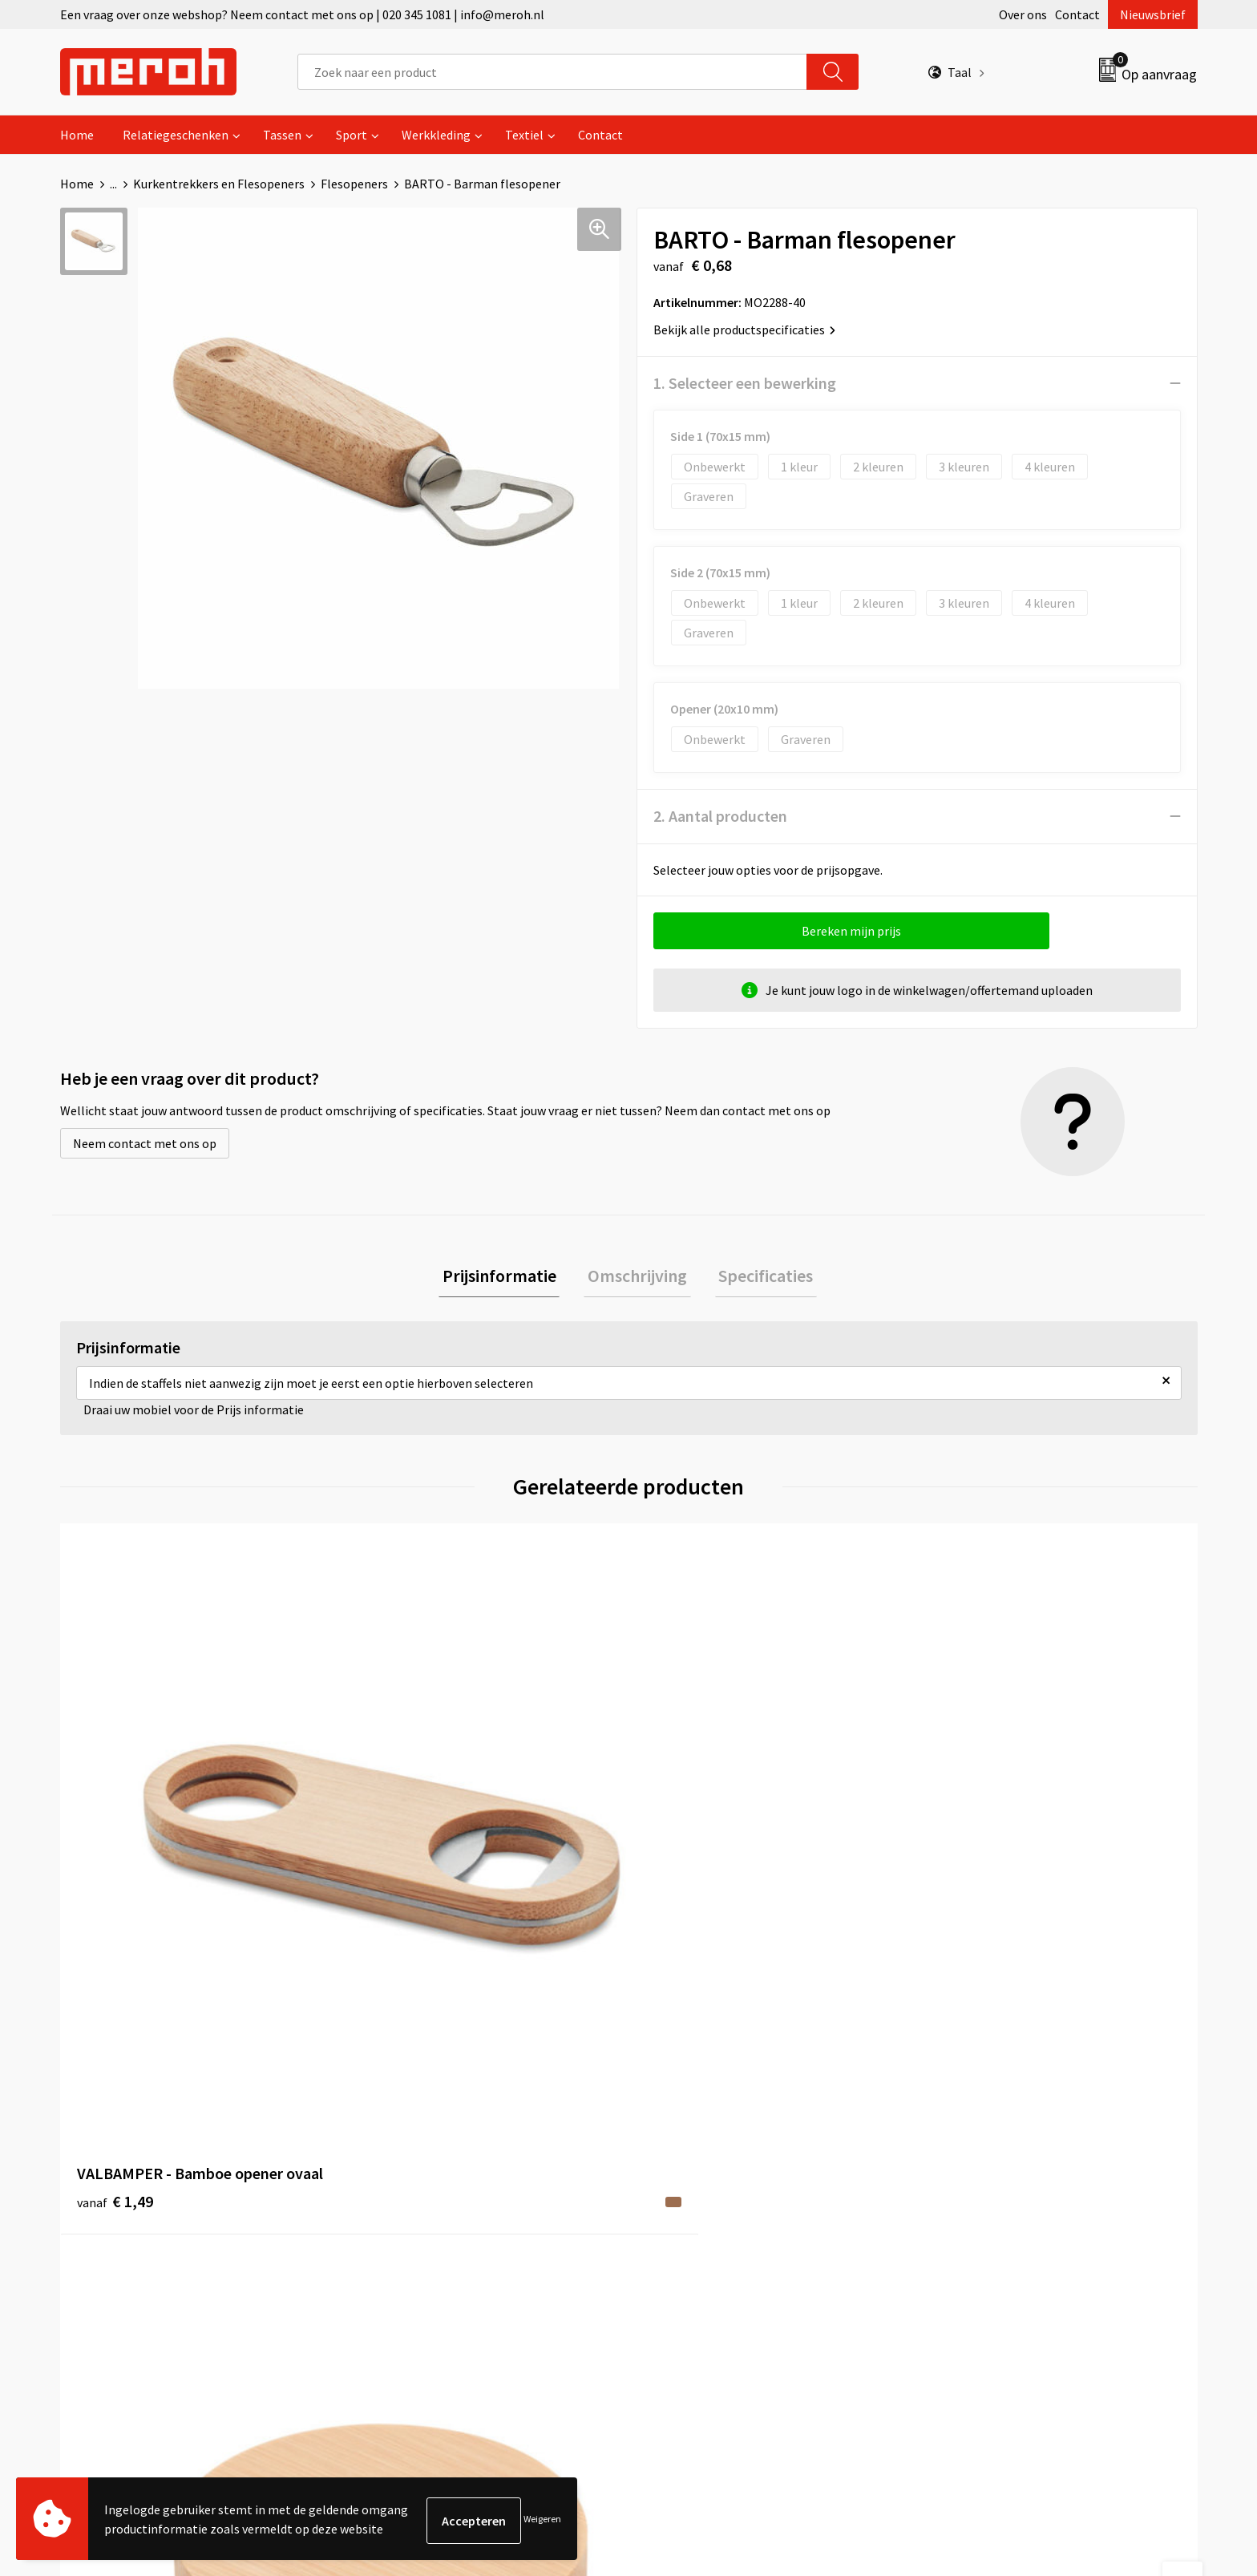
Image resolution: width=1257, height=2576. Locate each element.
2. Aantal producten (720, 816)
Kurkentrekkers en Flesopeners (219, 184)
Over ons (1023, 14)
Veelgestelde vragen (422, 2173)
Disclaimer (960, 2222)
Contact (1077, 14)
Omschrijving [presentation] (637, 1277)
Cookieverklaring (978, 2173)
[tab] (507, 1277)
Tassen (282, 135)
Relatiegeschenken (175, 135)
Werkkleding (436, 135)
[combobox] (552, 72)
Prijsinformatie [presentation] (507, 1277)
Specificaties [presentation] (758, 1277)
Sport (351, 135)
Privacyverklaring (978, 2197)
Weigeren (542, 2520)
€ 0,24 (683, 1851)
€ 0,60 (399, 1875)
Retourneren (684, 2149)
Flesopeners (354, 184)
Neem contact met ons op (144, 1143)
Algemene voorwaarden (996, 2124)
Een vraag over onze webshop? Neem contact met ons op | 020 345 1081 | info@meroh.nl (302, 14)
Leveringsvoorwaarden (993, 2149)
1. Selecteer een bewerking (744, 383)
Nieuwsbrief (1153, 14)
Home (77, 135)
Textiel (524, 135)
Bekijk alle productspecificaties (744, 329)
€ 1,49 (115, 1851)
